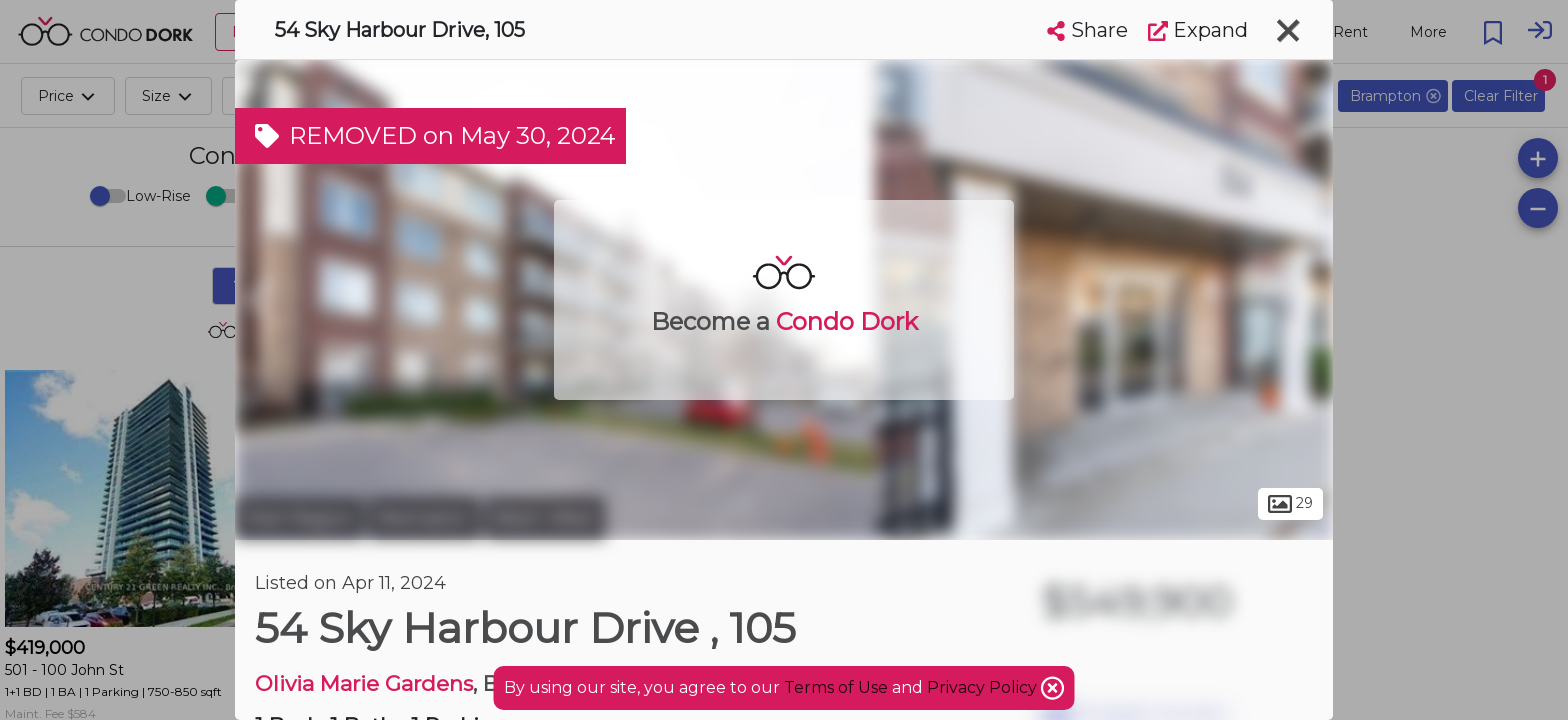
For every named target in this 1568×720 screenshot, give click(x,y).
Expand (1198, 30)
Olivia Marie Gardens (364, 683)
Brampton (424, 518)
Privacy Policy (984, 687)
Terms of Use (836, 687)
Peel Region (299, 518)
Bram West (545, 518)
